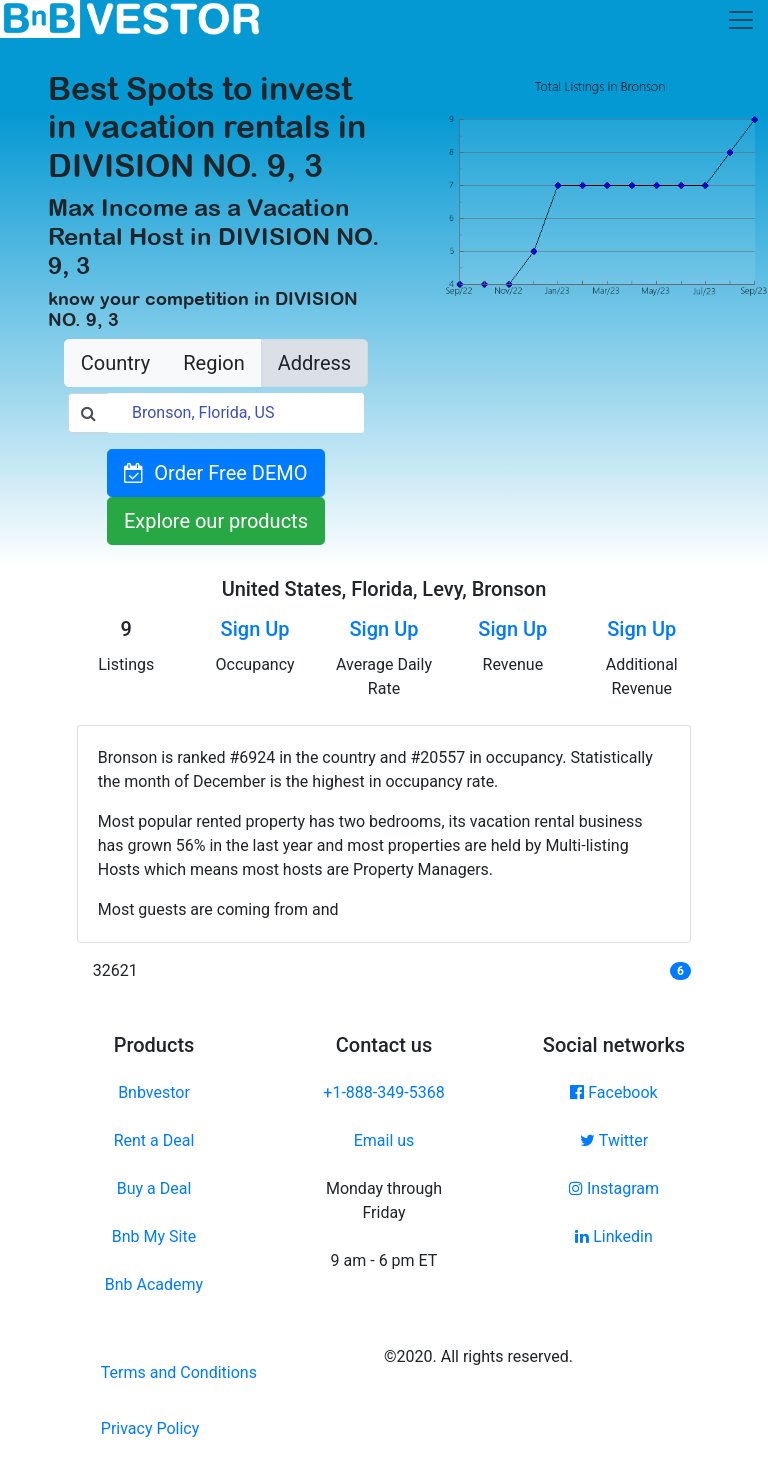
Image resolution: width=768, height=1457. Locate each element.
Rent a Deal (154, 1140)
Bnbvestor (154, 1092)
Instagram (614, 1188)
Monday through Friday (384, 1200)
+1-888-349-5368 (383, 1092)
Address (314, 363)
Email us (384, 1140)
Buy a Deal (154, 1188)
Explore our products (216, 521)
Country (115, 363)
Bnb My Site (154, 1236)
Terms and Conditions (179, 1372)
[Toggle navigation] (741, 20)
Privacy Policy (150, 1428)
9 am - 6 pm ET (384, 1260)
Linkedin (614, 1236)
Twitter (614, 1140)
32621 (115, 970)
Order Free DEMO (215, 473)
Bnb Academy (154, 1284)
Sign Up (255, 629)
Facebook (613, 1092)
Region (213, 363)
